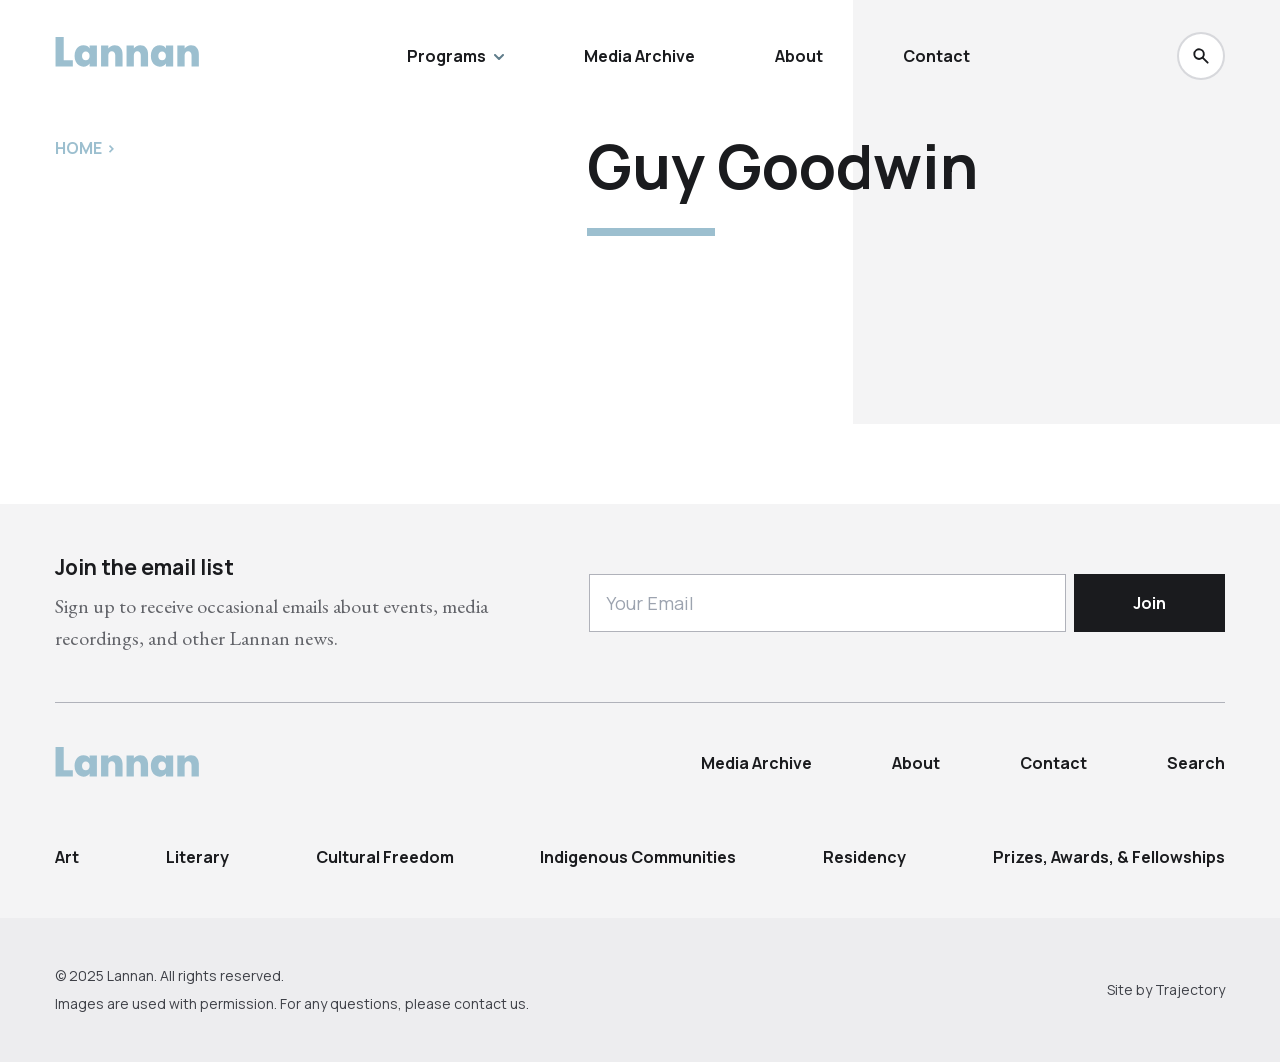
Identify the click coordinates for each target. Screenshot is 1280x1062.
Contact (936, 56)
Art (67, 857)
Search (1196, 763)
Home (78, 148)
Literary (197, 857)
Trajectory (1190, 989)
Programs (455, 56)
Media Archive (639, 56)
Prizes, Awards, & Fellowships (1109, 857)
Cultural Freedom (385, 857)
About (799, 56)
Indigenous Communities (638, 857)
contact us (490, 1003)
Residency (864, 857)
